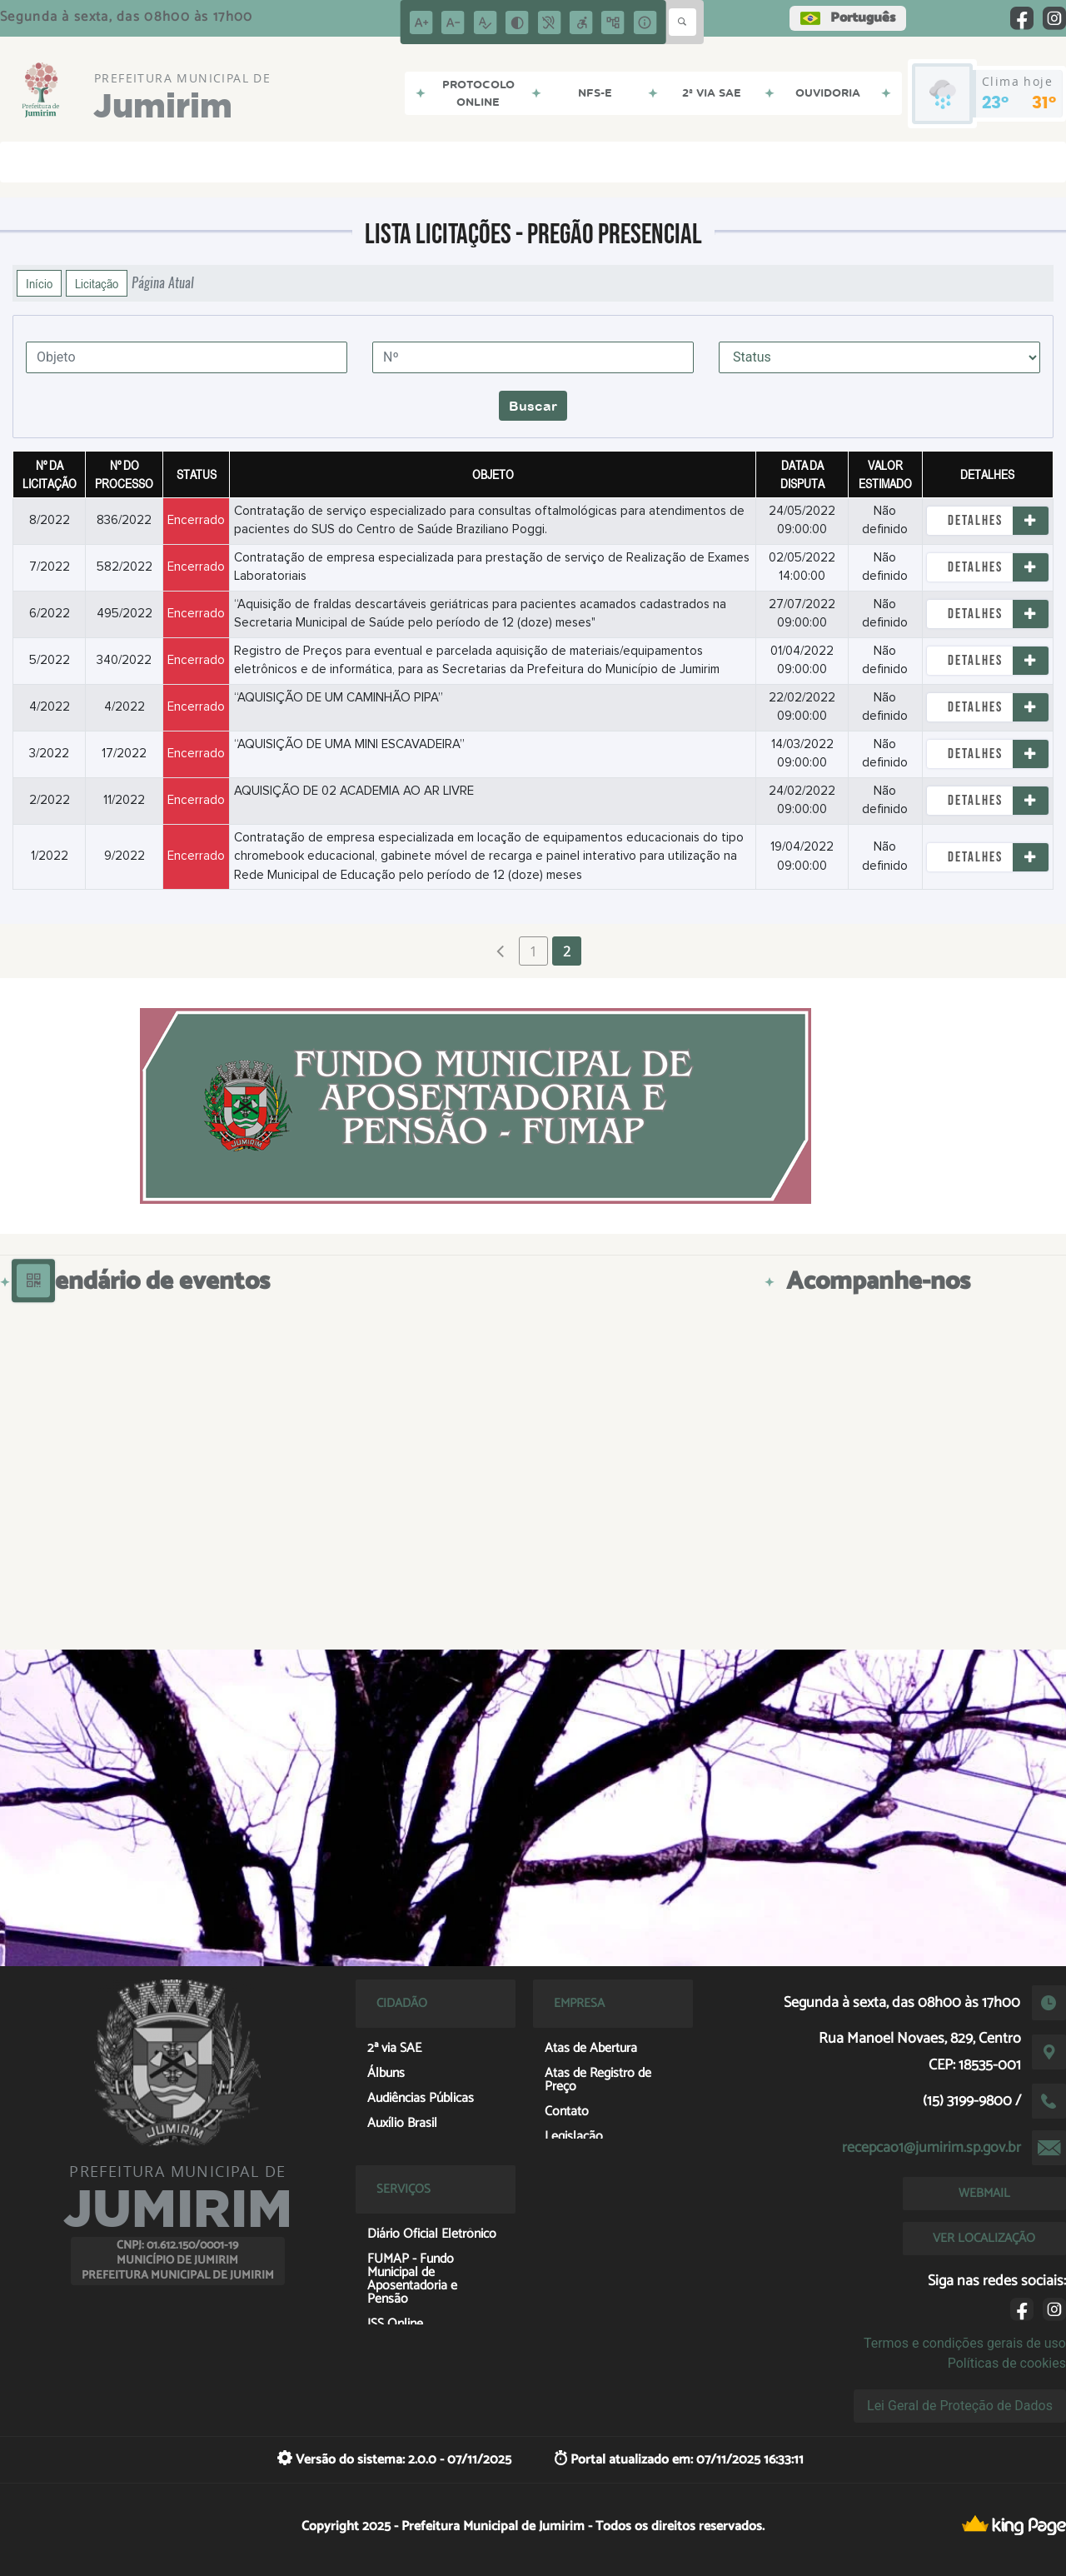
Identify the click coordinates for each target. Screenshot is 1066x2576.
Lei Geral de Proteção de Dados (960, 2406)
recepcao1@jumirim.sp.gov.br (931, 2147)
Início (39, 283)
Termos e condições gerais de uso (965, 2343)
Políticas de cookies (1007, 2363)
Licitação (96, 283)
